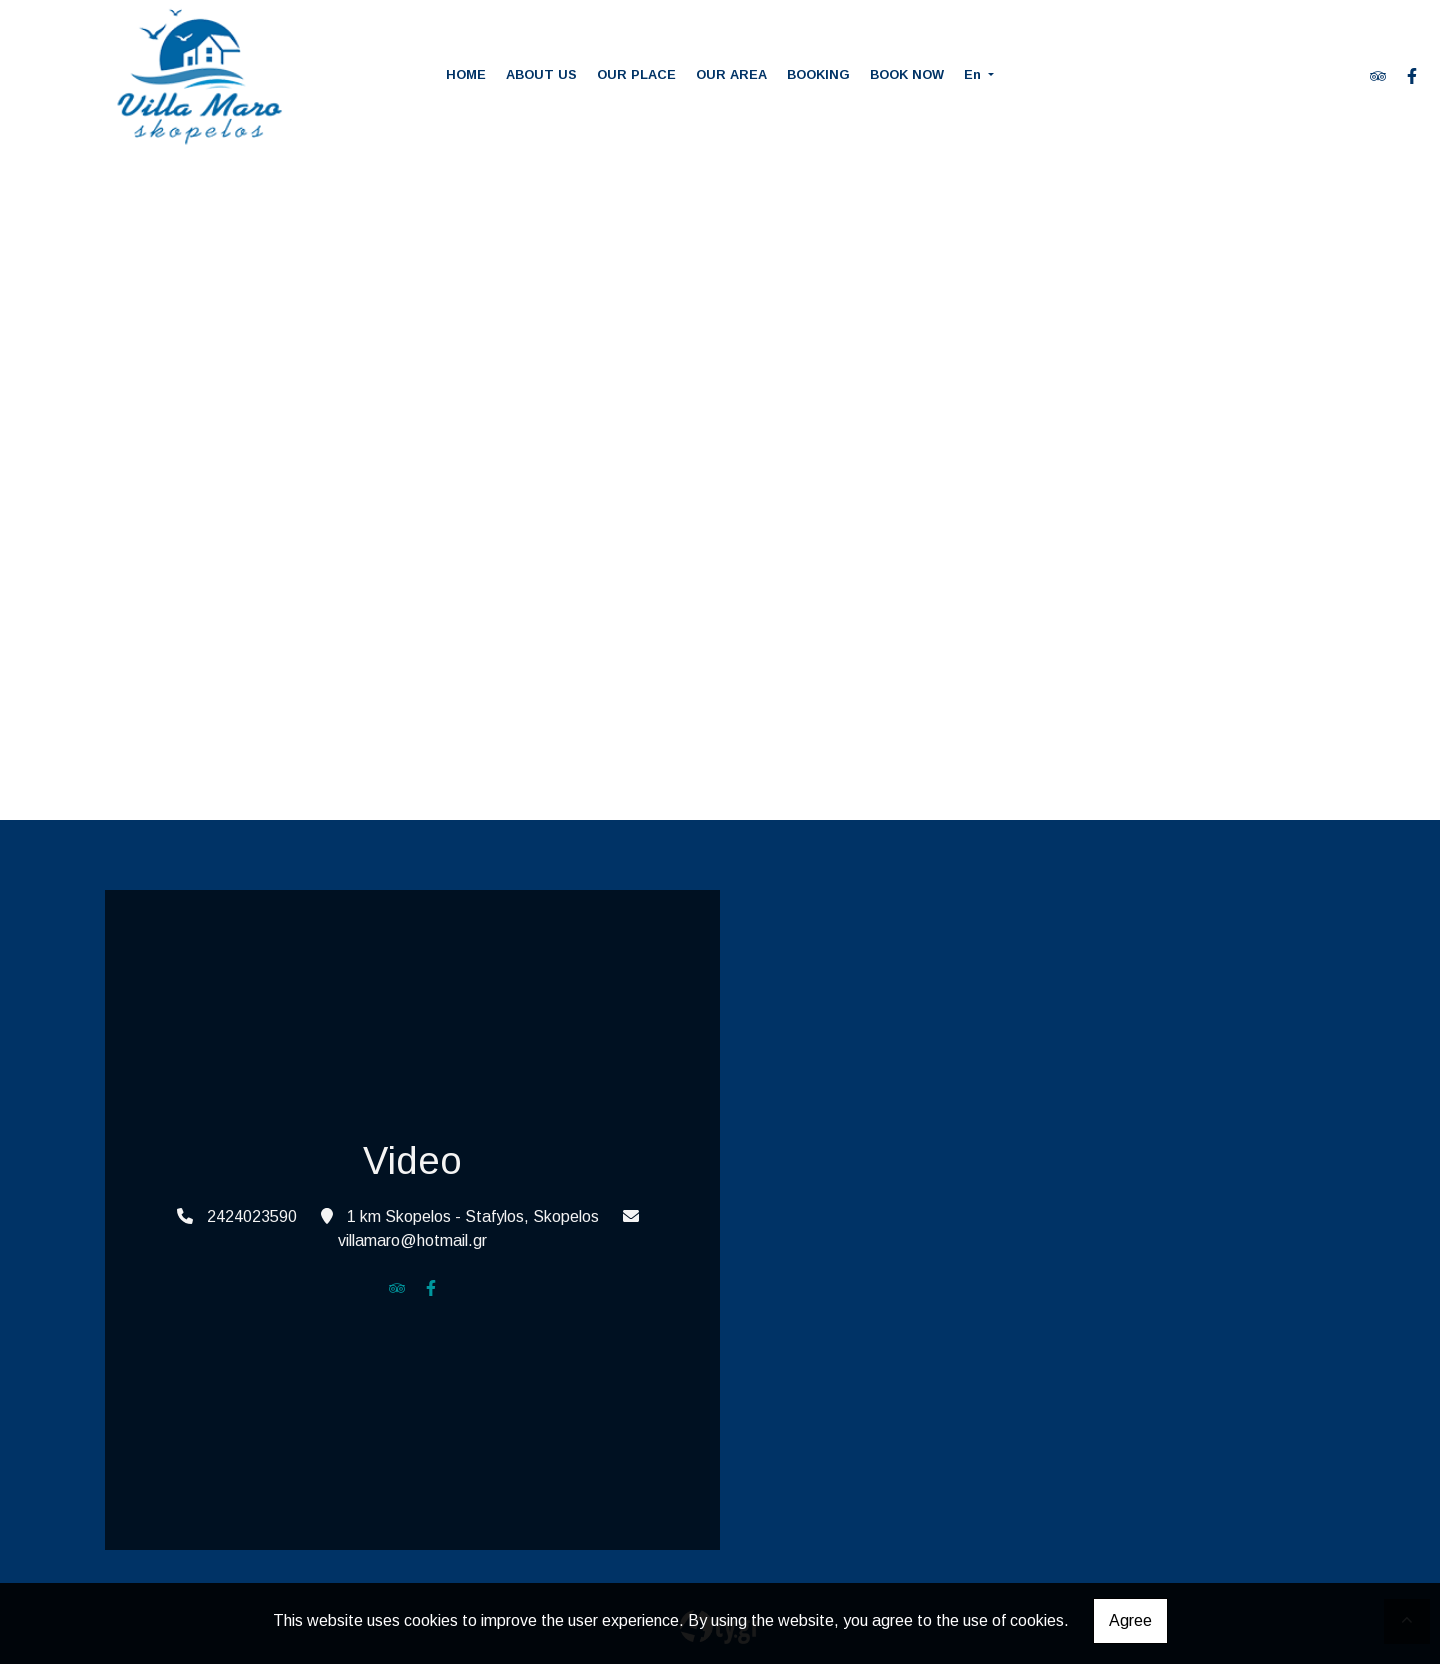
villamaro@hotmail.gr (412, 1240)
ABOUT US (541, 74)
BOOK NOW (907, 74)
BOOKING (818, 74)
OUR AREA (731, 74)
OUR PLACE (636, 74)
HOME (466, 74)
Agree (1130, 1620)
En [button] (974, 74)
